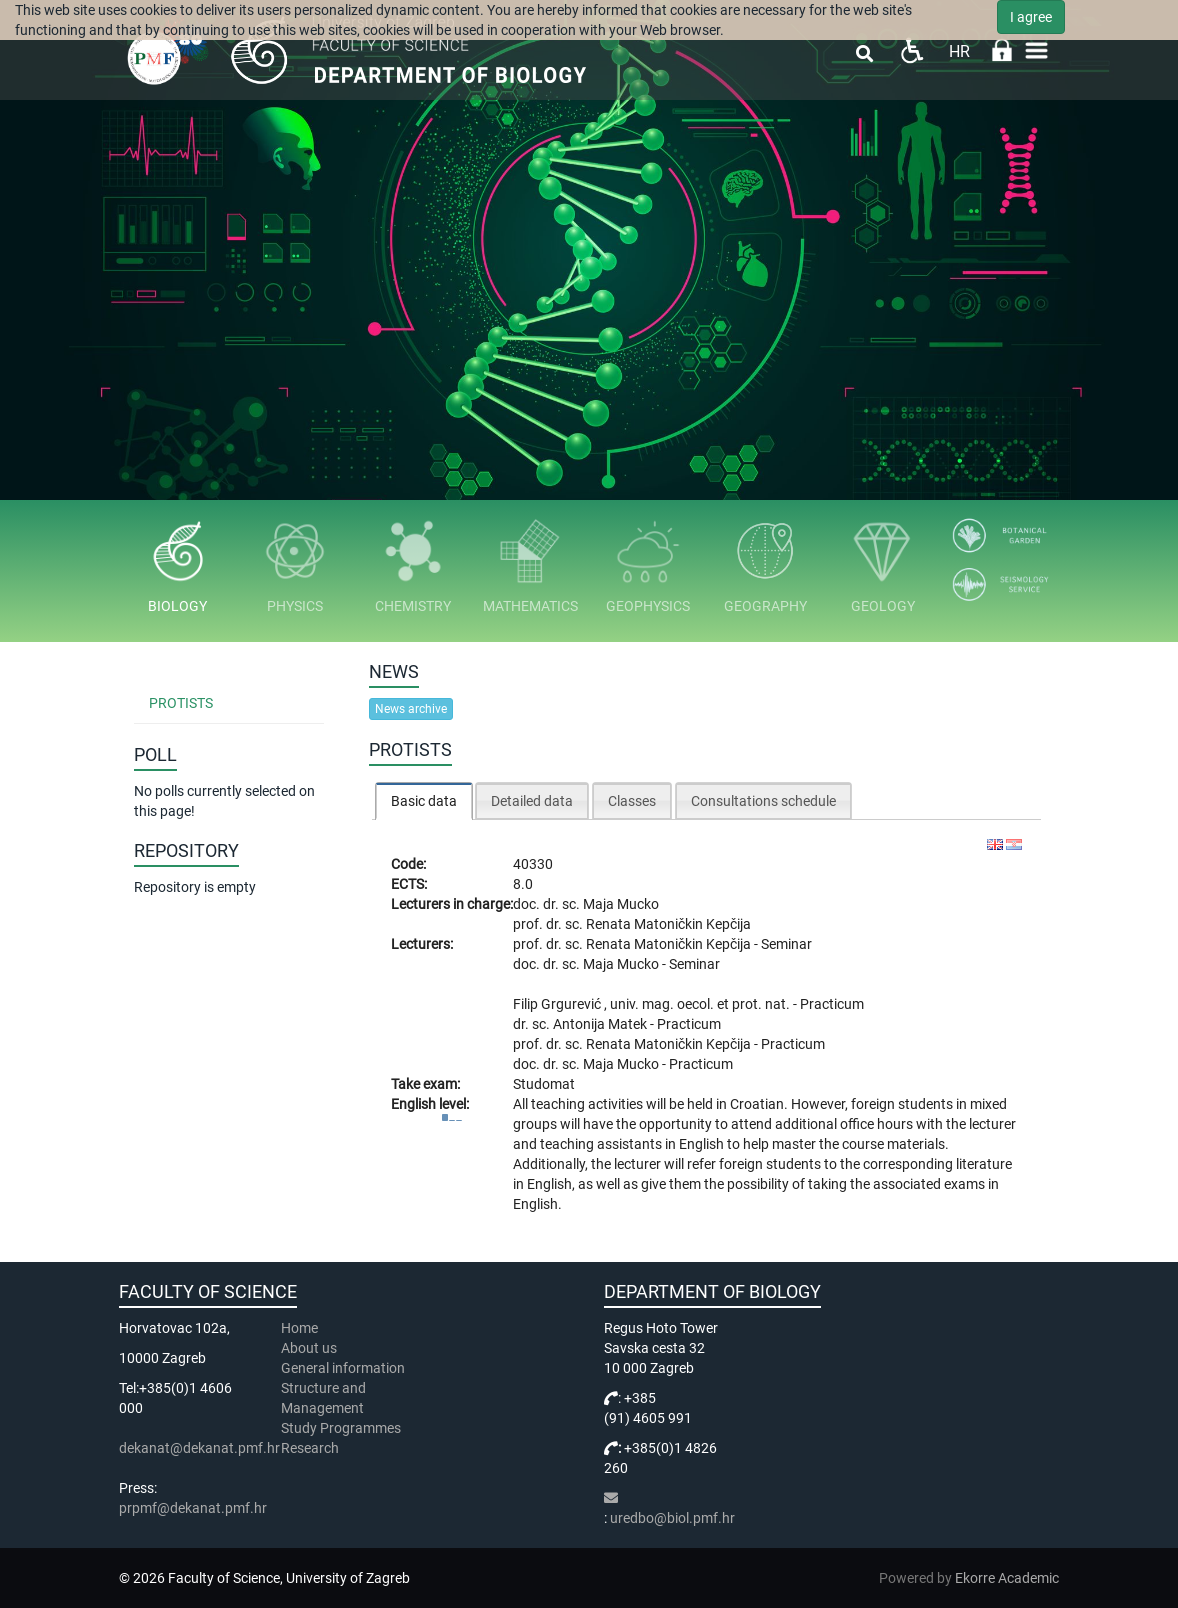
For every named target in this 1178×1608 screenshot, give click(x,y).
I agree (1031, 17)
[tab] (424, 800)
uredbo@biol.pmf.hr (672, 1518)
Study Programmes (341, 1428)
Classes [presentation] (632, 801)
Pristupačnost (911, 50)
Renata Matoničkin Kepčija (668, 924)
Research (311, 1448)
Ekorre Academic (1007, 1578)
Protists (181, 703)
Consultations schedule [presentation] (763, 801)
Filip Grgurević (558, 1004)
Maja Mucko (621, 904)
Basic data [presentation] (424, 801)
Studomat (544, 1084)
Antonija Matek (601, 1024)
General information (343, 1368)
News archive (411, 709)
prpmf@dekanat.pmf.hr (193, 1508)
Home (299, 1328)
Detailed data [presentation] (532, 801)
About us (310, 1348)
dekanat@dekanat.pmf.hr (199, 1448)
